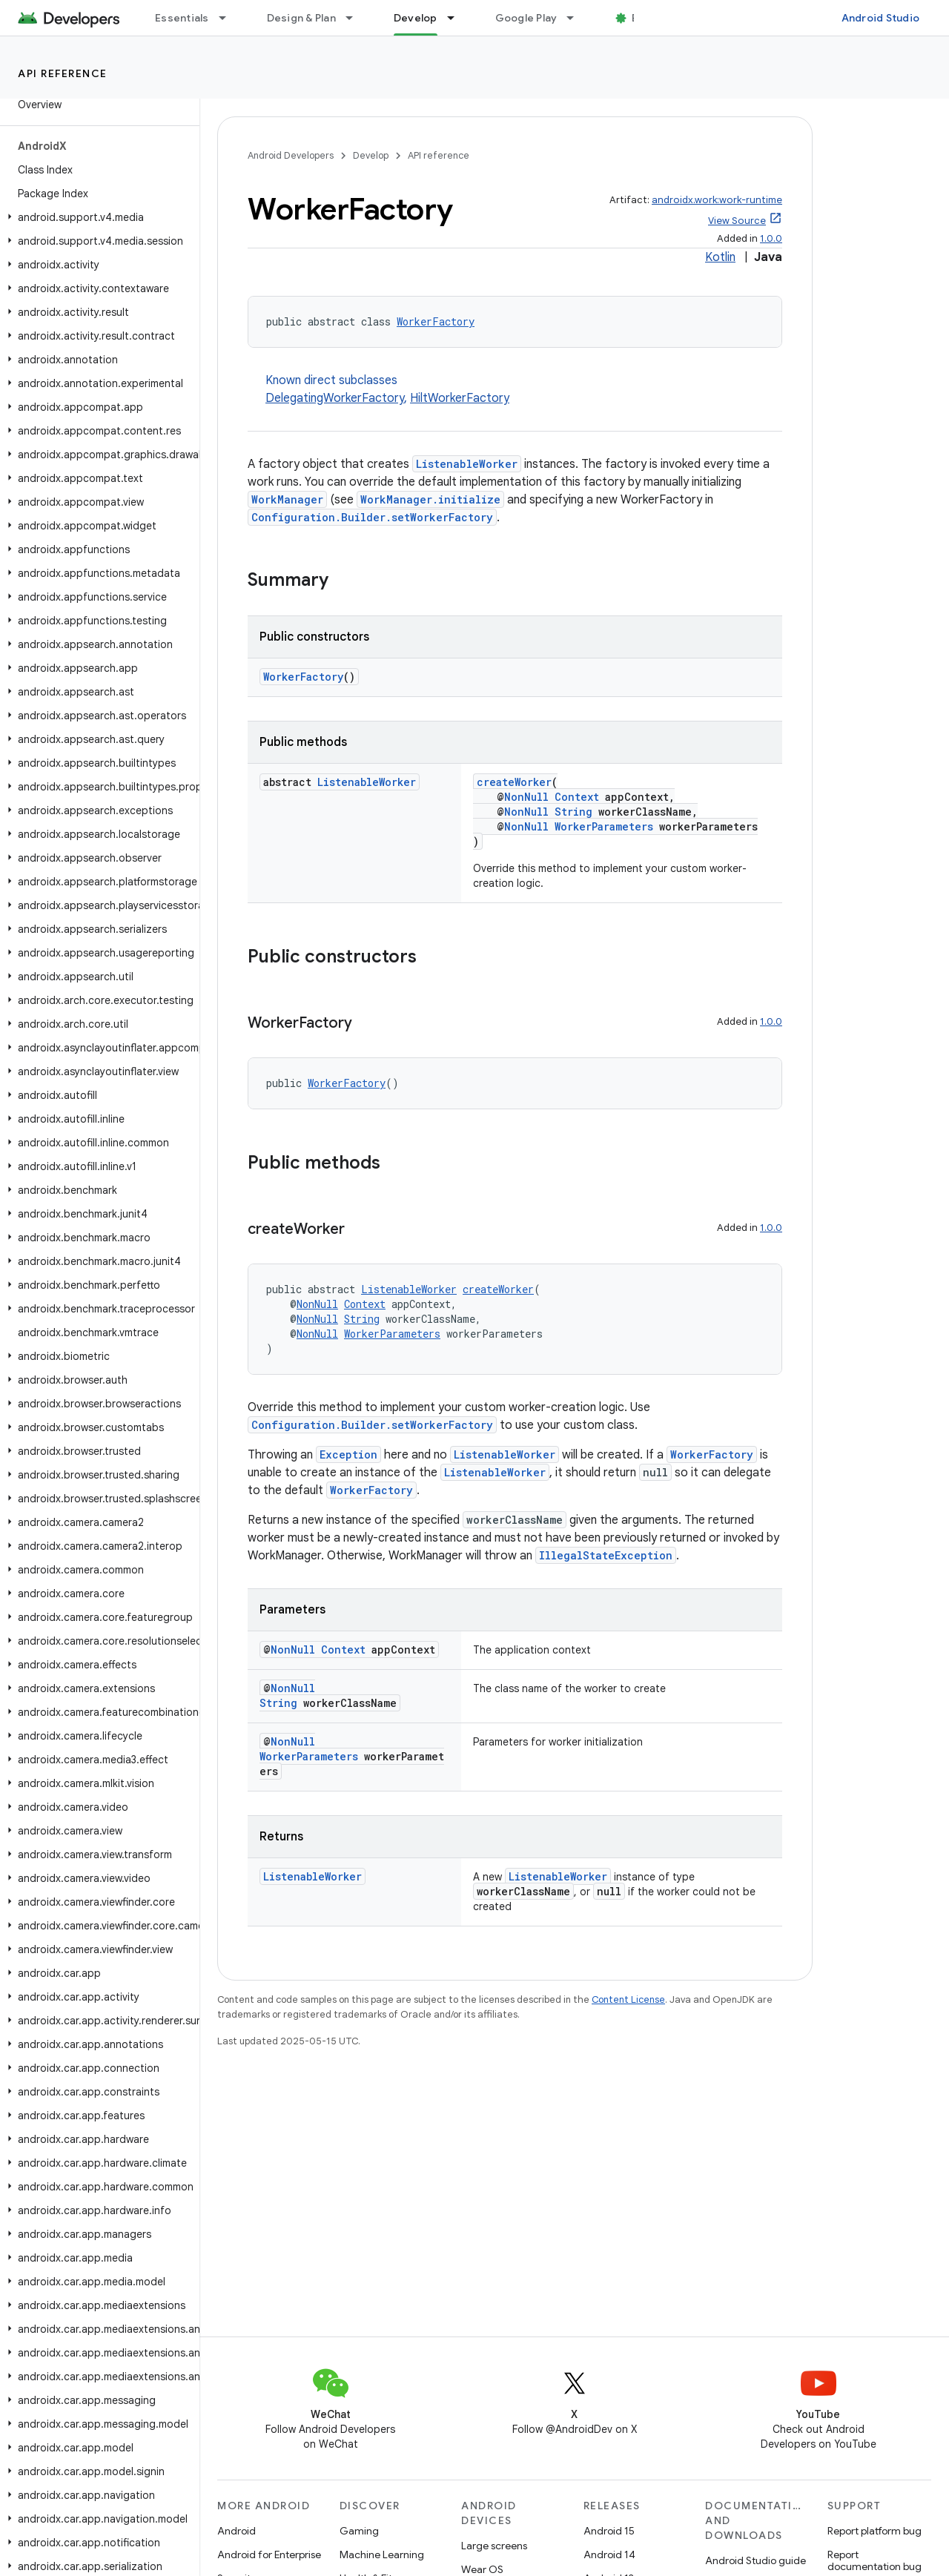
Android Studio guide (755, 2560)
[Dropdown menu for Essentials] (229, 18)
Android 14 (609, 2554)
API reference (63, 73)
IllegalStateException (605, 1555)
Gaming (359, 2530)
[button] (97, 217)
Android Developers (291, 155)
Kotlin (720, 257)
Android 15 (609, 2530)
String (573, 812)
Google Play (526, 17)
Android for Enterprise (269, 2554)
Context (577, 797)
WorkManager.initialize (430, 499)
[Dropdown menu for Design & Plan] (356, 18)
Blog (643, 17)
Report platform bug (874, 2530)
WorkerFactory (435, 321)
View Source (737, 220)
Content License (628, 1999)
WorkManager (287, 499)
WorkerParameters (604, 826)
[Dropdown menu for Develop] (457, 18)
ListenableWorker (467, 464)
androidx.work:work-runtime (717, 200)
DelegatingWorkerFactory (334, 398)
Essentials (182, 17)
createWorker (514, 782)
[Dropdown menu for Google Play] (577, 18)
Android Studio (880, 17)
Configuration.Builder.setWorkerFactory (372, 517)
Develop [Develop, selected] (415, 17)
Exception (348, 1454)
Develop (370, 155)
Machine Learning (382, 2554)
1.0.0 (771, 238)
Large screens (494, 2545)
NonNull (526, 797)
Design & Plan (301, 17)
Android (236, 2530)
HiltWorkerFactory (459, 398)
